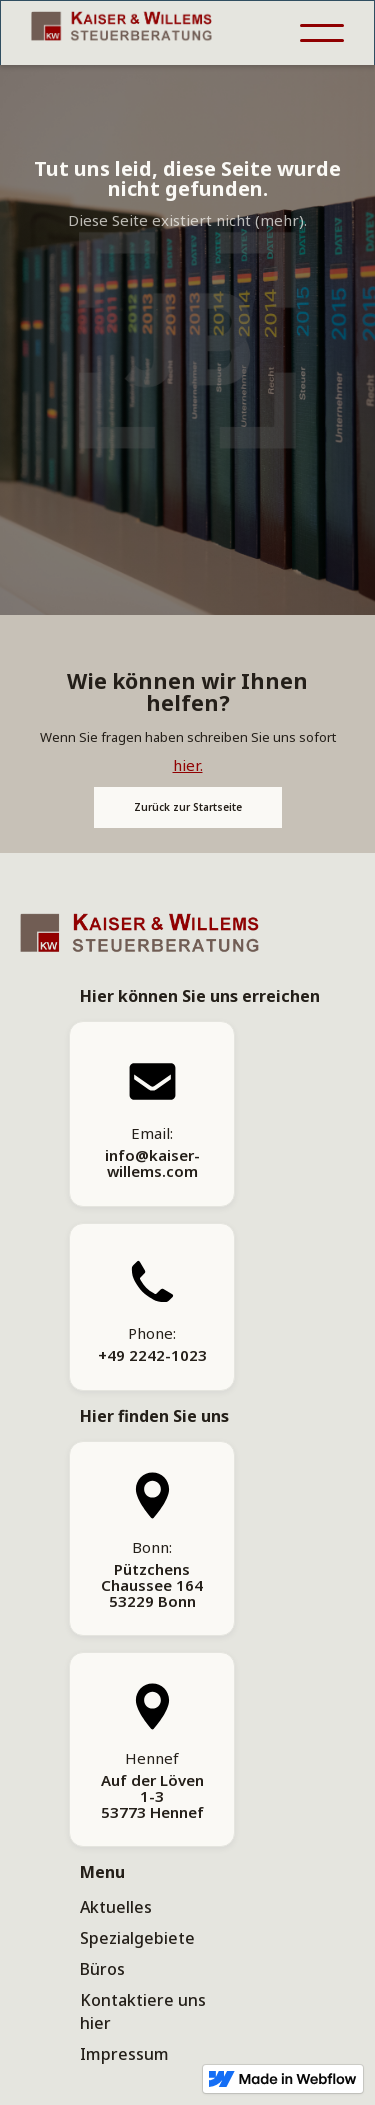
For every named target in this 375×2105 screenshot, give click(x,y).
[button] (322, 33)
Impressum (124, 2054)
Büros (102, 1969)
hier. (188, 765)
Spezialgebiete (137, 1938)
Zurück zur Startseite (188, 807)
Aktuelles (116, 1907)
